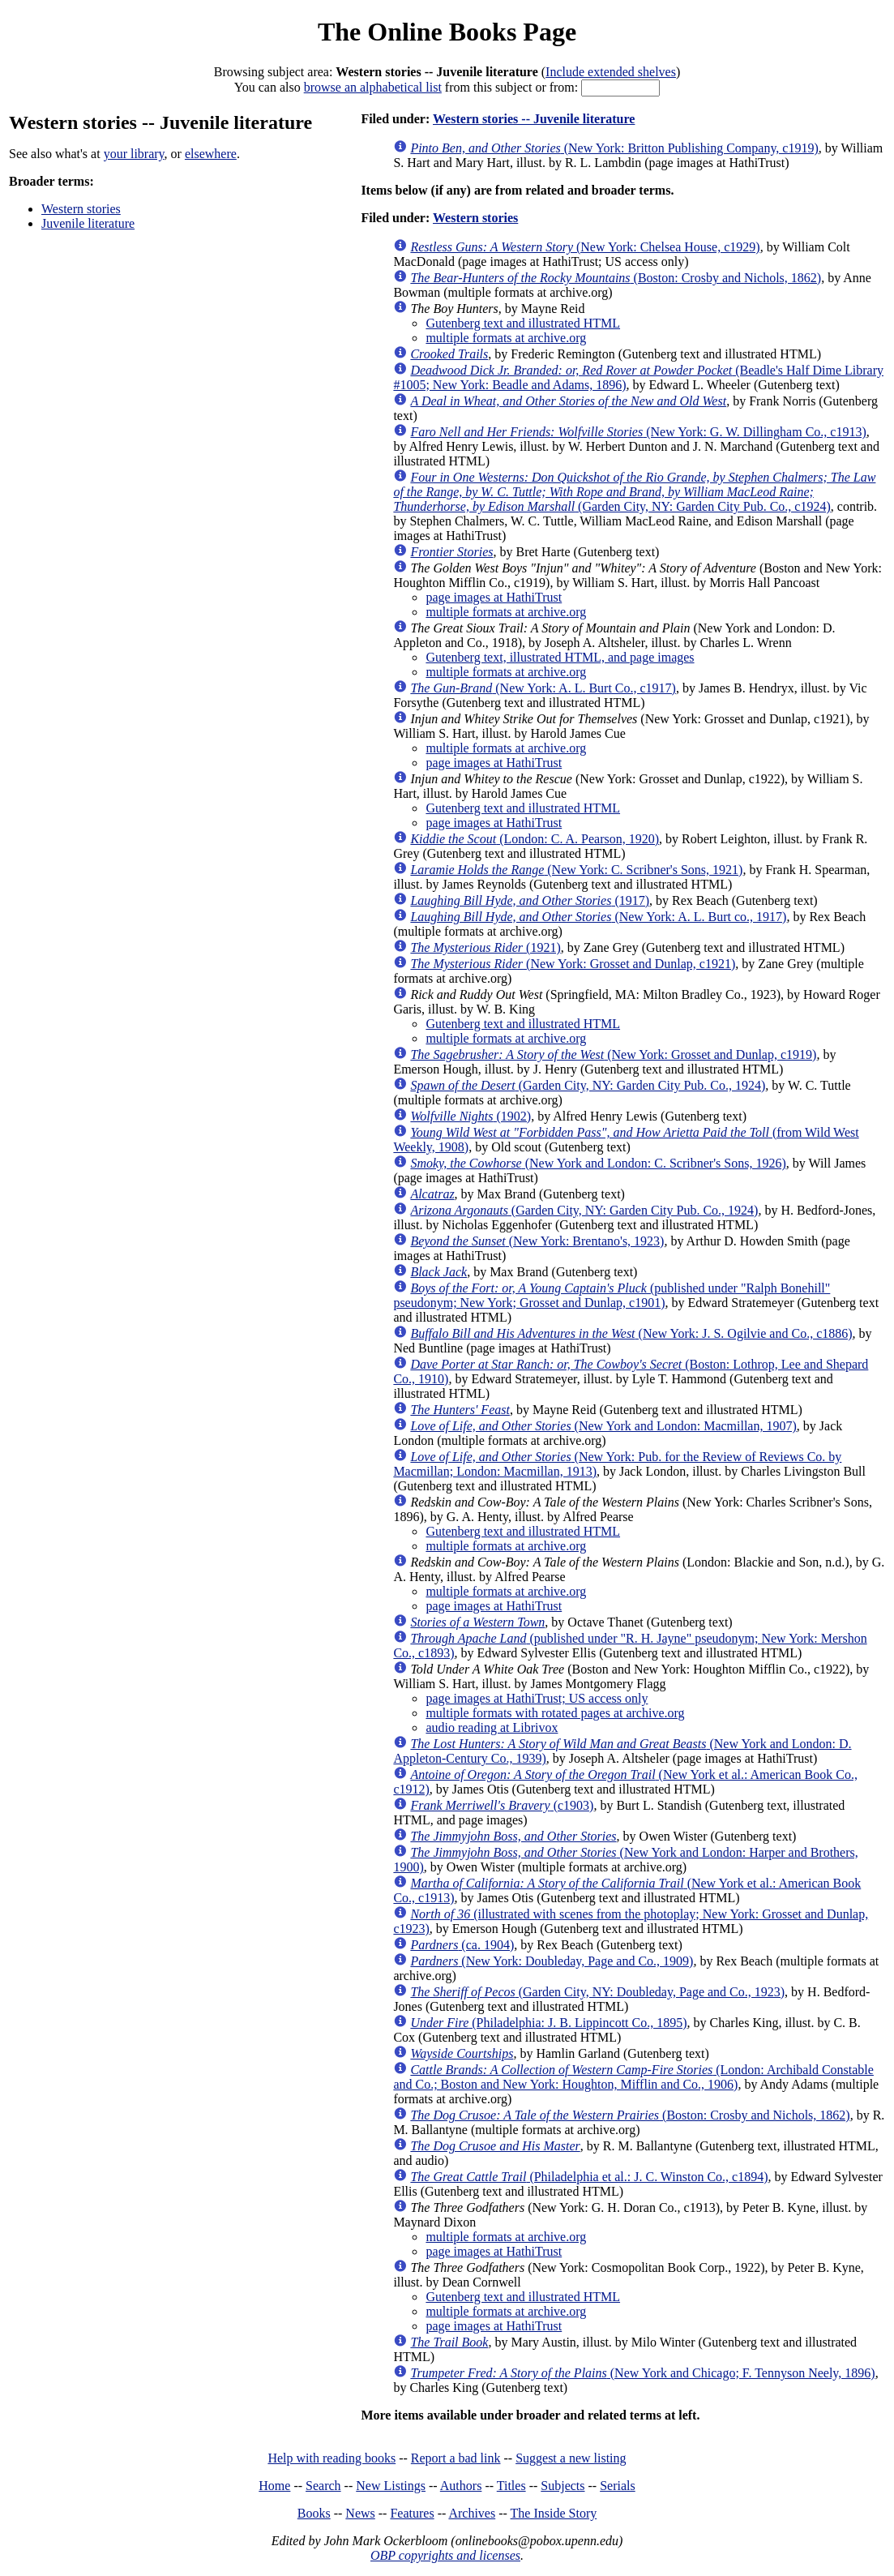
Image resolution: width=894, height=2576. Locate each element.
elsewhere (211, 154)
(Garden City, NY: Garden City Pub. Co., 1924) (587, 1085)
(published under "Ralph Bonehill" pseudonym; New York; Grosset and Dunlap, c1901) (611, 1295)
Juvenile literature (88, 223)
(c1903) (501, 1805)
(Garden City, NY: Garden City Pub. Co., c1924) (634, 491)
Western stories (81, 209)
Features (412, 2513)
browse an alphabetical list (373, 87)
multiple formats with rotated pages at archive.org (555, 1713)
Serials (617, 2485)
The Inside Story (554, 2513)
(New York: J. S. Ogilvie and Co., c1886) (631, 1333)
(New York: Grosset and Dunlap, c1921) (572, 964)
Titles (511, 2485)
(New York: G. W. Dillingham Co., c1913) (638, 432)
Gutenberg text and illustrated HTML (523, 323)
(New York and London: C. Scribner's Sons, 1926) (597, 1163)
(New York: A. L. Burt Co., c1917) (543, 688)
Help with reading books (331, 2458)
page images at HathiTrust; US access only (537, 1698)
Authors (461, 2485)
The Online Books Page (447, 31)
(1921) (485, 947)
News (359, 2513)
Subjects (562, 2485)
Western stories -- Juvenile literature (534, 119)
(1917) (529, 900)
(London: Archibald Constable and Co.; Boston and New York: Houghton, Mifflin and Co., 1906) (633, 2077)
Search (323, 2485)
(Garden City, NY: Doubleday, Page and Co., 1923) (597, 1992)
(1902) (470, 1116)
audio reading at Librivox (492, 1727)
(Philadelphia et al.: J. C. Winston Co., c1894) (589, 2177)
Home (274, 2485)
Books (314, 2513)
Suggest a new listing (570, 2458)
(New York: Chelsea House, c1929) (584, 247)
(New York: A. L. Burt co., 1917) (598, 917)
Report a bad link (456, 2458)
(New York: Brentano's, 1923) (537, 1241)
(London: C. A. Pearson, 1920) (534, 839)
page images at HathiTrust (494, 597)
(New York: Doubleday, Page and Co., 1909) (551, 1961)
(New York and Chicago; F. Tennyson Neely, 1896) (642, 2373)
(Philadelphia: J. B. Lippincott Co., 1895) (548, 2023)
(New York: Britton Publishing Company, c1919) (614, 148)
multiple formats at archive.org (506, 338)
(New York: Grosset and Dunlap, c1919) (613, 1054)
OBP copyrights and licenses (445, 2555)
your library (134, 154)
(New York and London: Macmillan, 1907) (603, 1426)
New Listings (391, 2485)
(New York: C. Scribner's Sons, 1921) (576, 870)
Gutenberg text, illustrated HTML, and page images (560, 657)
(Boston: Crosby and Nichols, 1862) (615, 278)
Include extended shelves (610, 72)
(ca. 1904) (462, 1945)
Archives (471, 2513)
